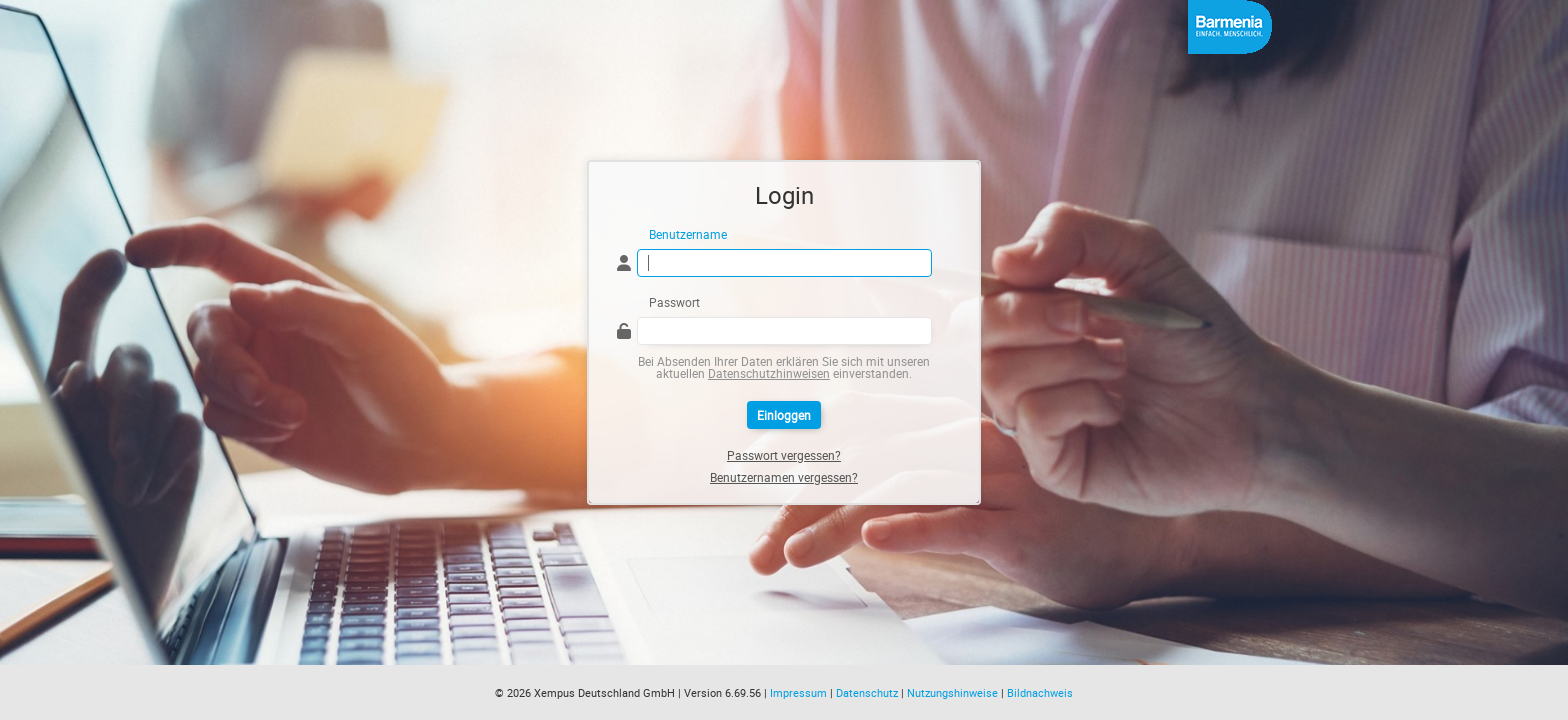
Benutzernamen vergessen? (784, 477)
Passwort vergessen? (784, 455)
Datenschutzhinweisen (769, 373)
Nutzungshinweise (952, 692)
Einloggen (784, 415)
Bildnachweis (1040, 692)
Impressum (798, 692)
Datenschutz (867, 692)
